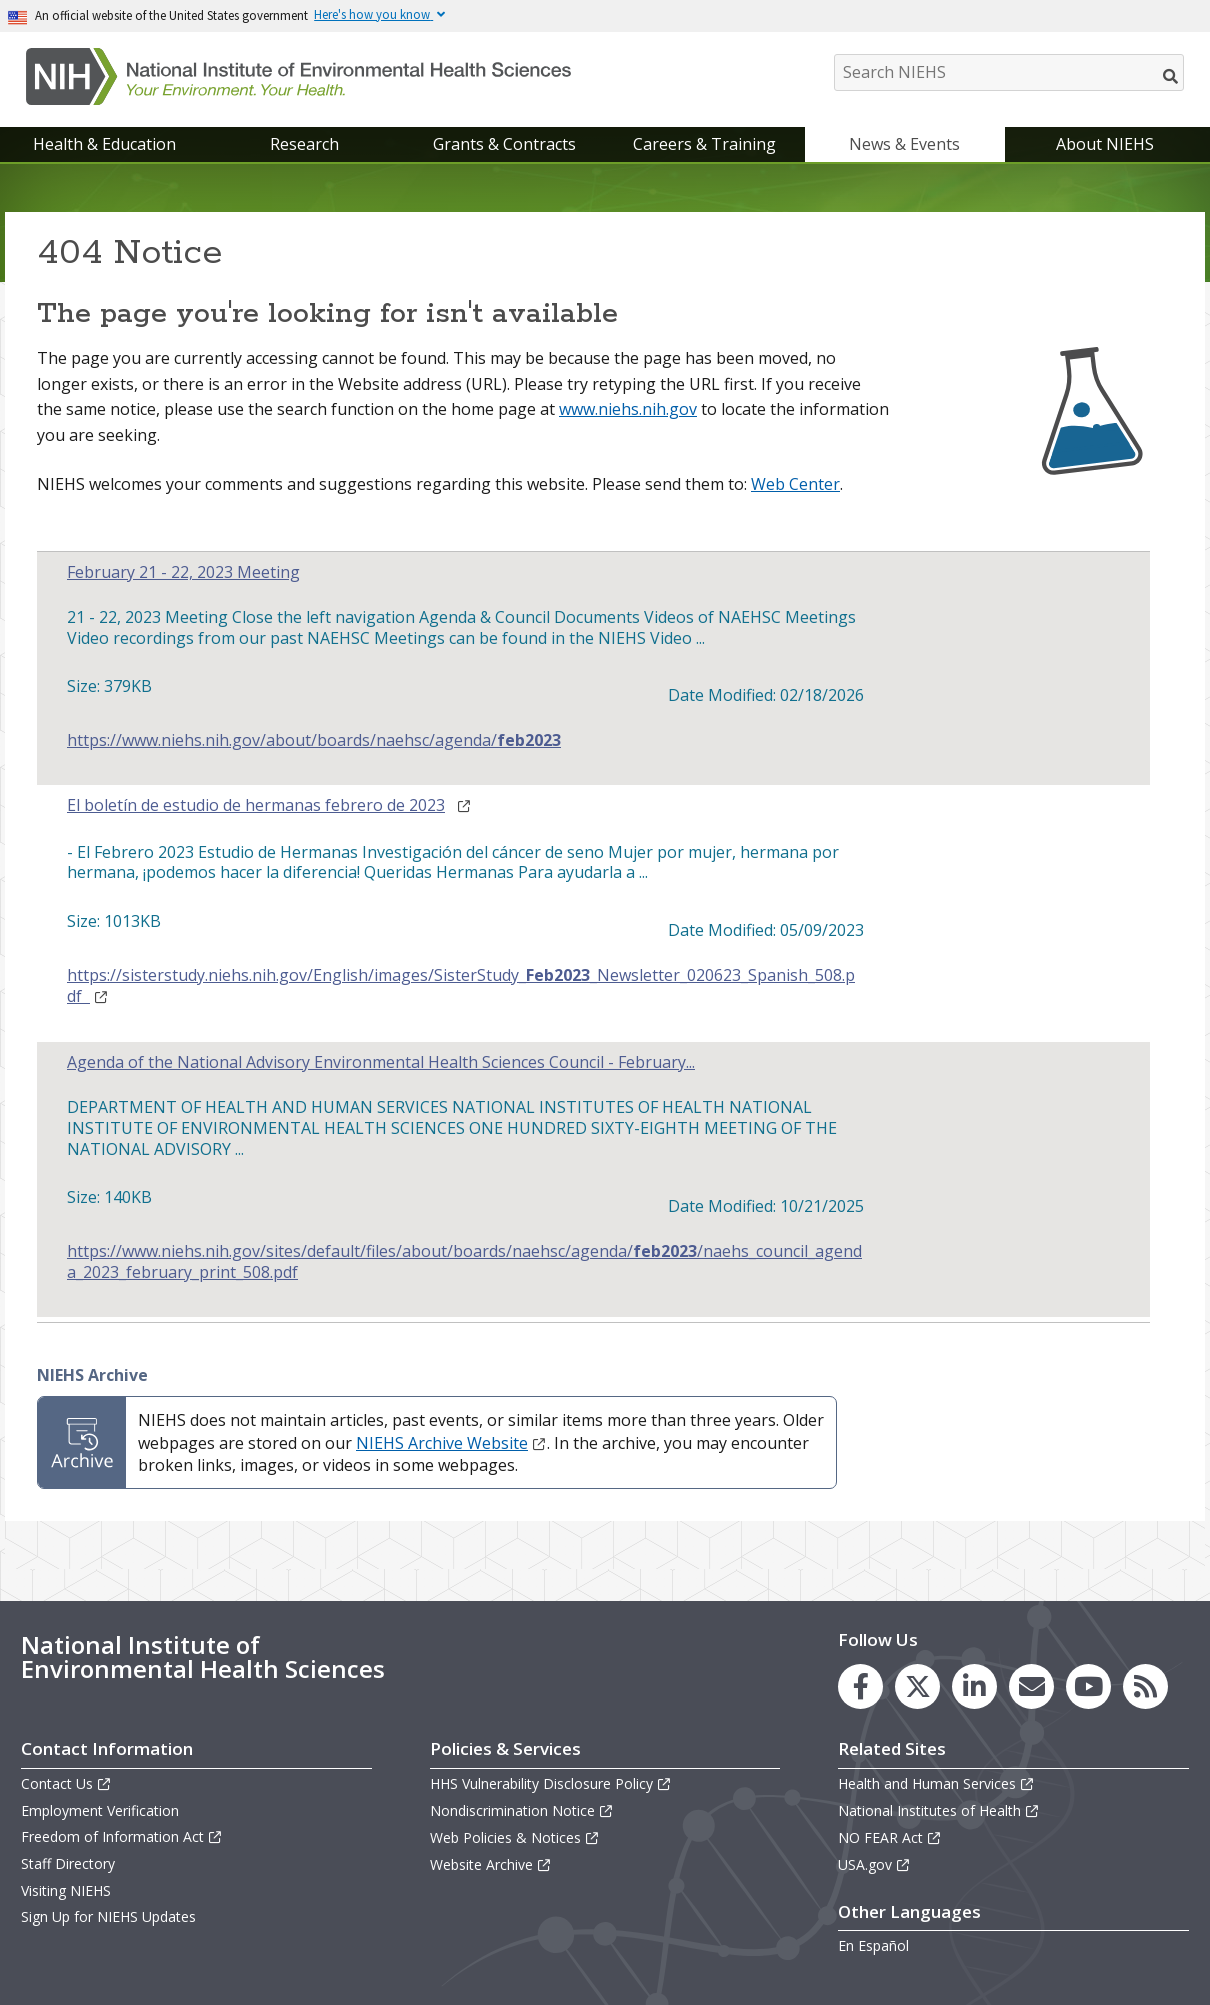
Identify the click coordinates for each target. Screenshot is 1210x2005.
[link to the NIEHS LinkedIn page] (974, 1686)
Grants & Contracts (504, 144)
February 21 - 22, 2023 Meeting (183, 572)
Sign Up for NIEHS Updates (108, 1916)
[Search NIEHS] (1009, 72)
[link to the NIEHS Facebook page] (860, 1686)
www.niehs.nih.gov (628, 409)
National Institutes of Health (939, 1810)
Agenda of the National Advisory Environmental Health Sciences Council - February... (381, 1062)
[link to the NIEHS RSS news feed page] (1145, 1686)
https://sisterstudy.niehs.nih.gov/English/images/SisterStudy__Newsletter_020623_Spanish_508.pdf (461, 986)
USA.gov (874, 1864)
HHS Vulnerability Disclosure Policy (551, 1783)
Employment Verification (100, 1810)
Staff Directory (68, 1863)
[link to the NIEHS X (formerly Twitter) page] (917, 1686)
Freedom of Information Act (122, 1836)
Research (304, 144)
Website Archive (491, 1864)
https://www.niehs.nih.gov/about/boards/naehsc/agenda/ (314, 740)
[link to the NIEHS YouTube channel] (1088, 1686)
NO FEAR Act (890, 1837)
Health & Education (104, 144)
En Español (873, 1945)
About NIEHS (1105, 144)
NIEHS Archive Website (451, 1443)
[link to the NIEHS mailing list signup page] (1031, 1686)
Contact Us (66, 1783)
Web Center (795, 484)
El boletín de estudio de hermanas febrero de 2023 (256, 805)
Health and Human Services (936, 1783)
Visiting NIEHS (66, 1890)
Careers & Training (704, 144)
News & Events (904, 144)
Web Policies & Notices (515, 1837)
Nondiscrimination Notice (522, 1810)
